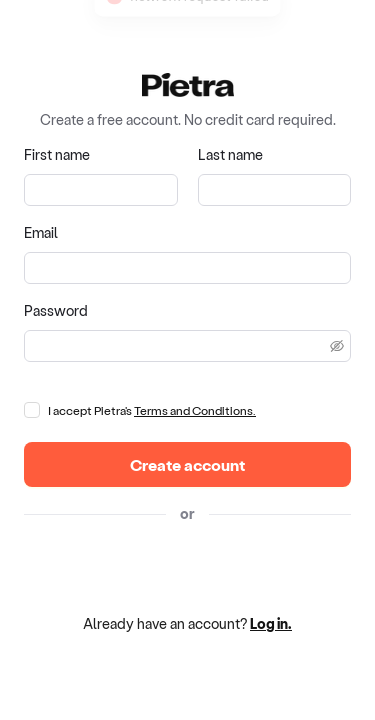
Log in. (271, 623)
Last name (230, 154)
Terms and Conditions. (195, 410)
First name (57, 154)
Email (41, 232)
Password (56, 310)
